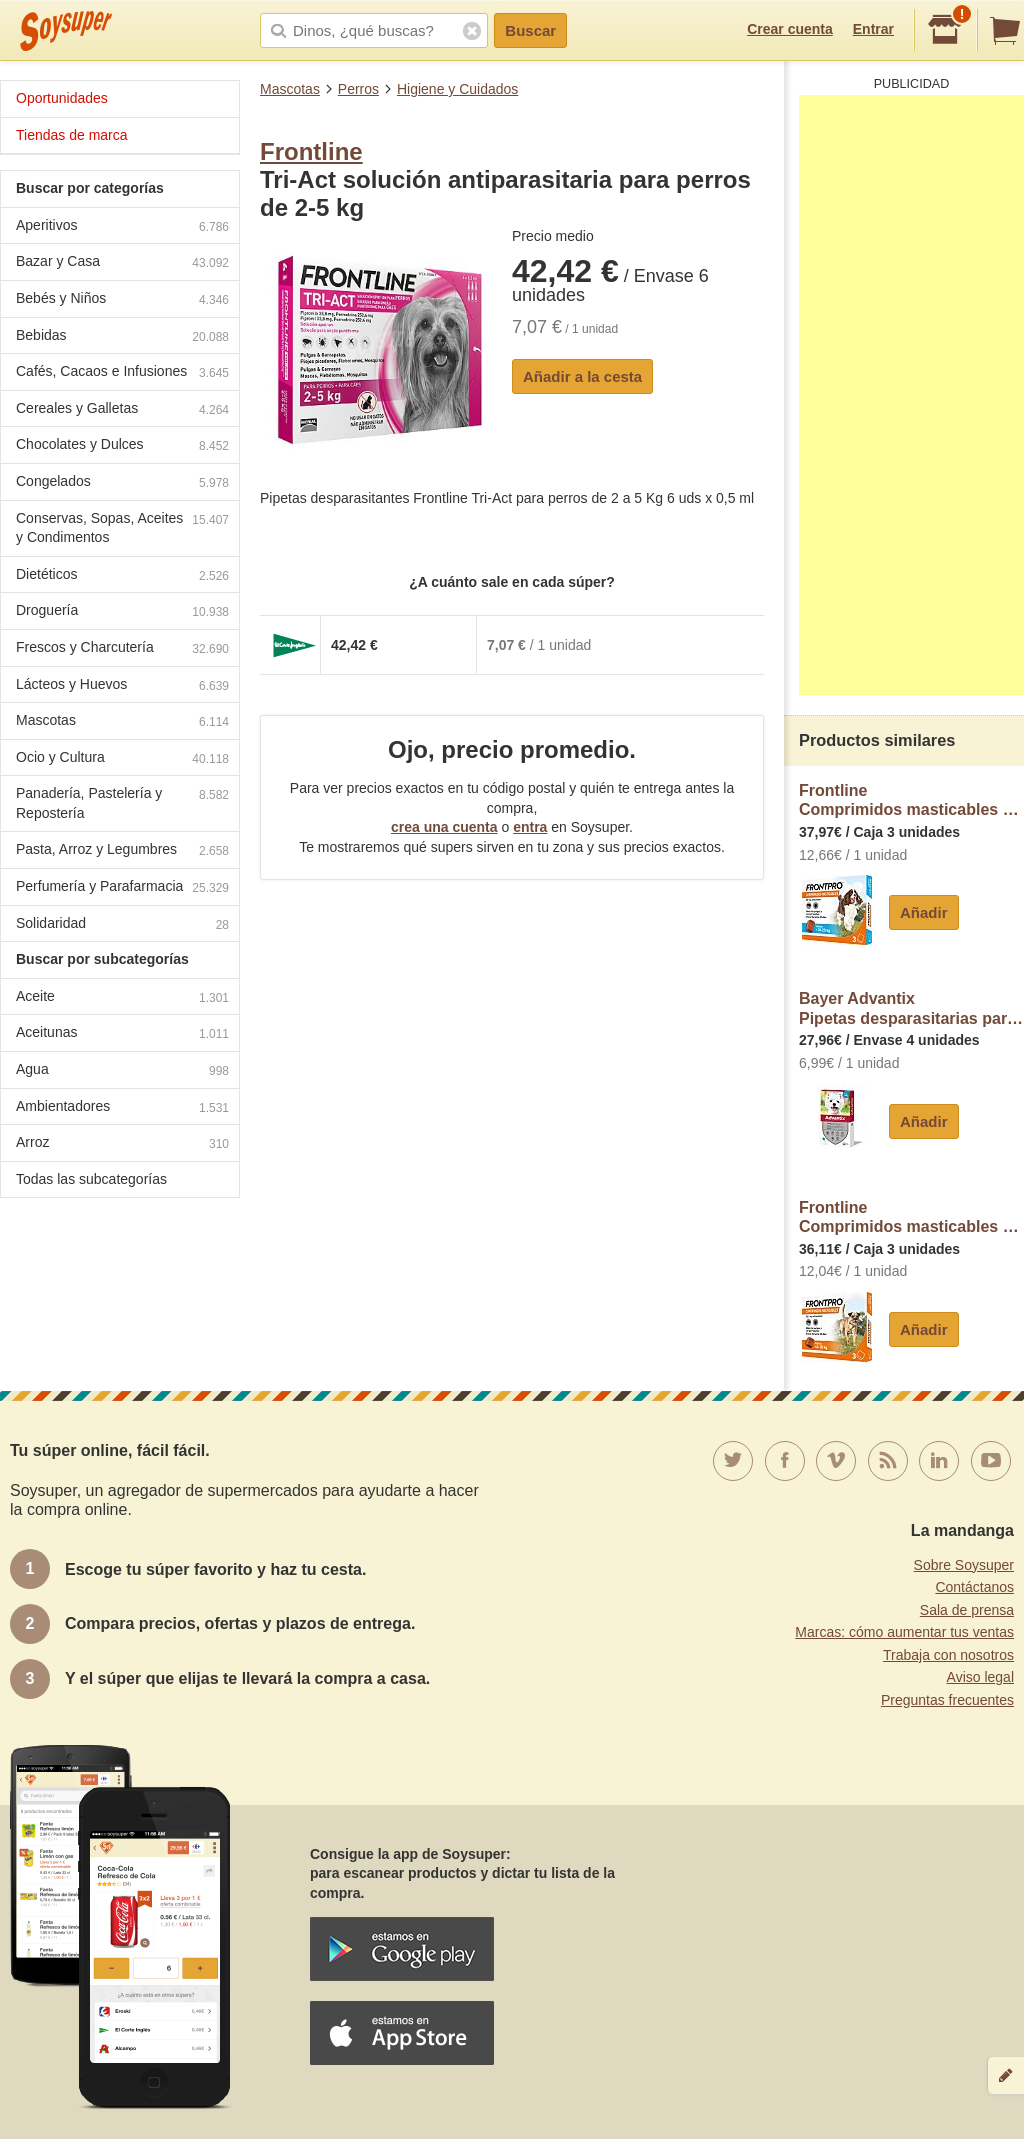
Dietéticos (122, 576)
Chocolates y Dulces (122, 446)
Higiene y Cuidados (457, 89)
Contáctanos (974, 1587)
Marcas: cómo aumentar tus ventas (904, 1632)
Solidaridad (122, 925)
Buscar (530, 30)
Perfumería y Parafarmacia (122, 888)
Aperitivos (122, 227)
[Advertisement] (911, 395)
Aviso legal (980, 1677)
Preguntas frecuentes (947, 1700)
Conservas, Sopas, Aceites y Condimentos (122, 528)
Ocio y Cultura (122, 759)
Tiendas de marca (72, 135)
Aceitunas (122, 1034)
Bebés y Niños (122, 300)
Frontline (311, 151)
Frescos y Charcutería (122, 649)
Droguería (122, 612)
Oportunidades (62, 98)
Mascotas (290, 89)
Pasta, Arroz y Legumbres (122, 851)
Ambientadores (122, 1108)
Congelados (122, 483)
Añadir (924, 912)
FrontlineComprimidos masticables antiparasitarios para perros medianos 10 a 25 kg (911, 800)
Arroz (122, 1144)
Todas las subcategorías (91, 1179)
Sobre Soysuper (964, 1565)
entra (530, 827)
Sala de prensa (967, 1610)
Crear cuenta (790, 29)
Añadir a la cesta (582, 376)
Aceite (122, 998)
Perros (358, 89)
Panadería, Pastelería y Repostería (122, 803)
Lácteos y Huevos (122, 686)
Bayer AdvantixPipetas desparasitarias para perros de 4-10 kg (911, 1008)
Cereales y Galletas (122, 410)
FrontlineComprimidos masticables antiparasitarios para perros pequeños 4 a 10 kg (911, 1217)
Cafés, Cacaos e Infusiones (122, 373)
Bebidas (122, 337)
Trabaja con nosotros (948, 1655)
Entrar (873, 29)
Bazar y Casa (122, 263)
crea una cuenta (444, 827)
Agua (122, 1071)
